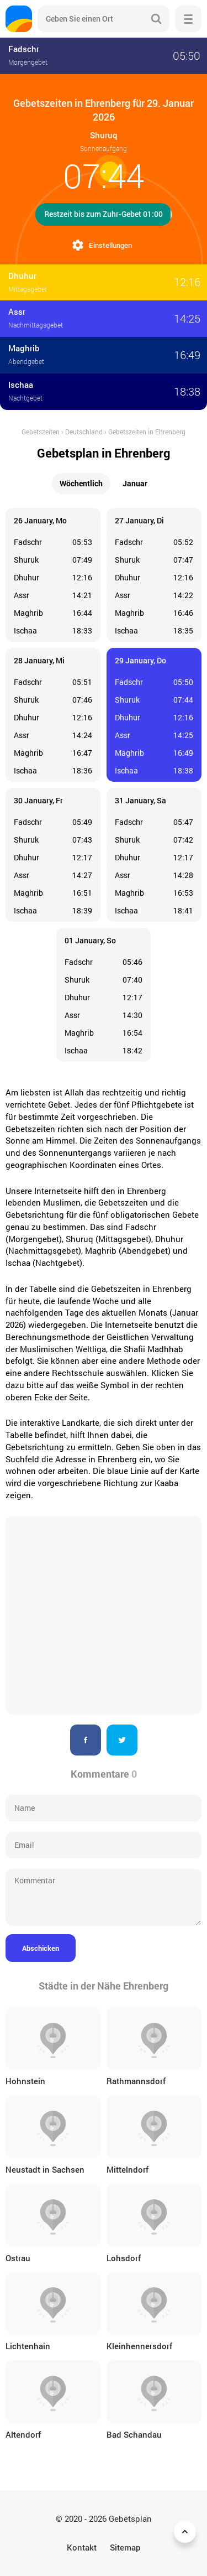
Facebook (85, 1740)
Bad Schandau (134, 2434)
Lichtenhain (28, 2345)
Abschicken (40, 1948)
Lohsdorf (124, 2257)
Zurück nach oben (186, 2532)
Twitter (122, 1740)
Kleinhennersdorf (139, 2345)
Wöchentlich (81, 483)
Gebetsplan (130, 2518)
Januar (135, 483)
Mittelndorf (127, 2169)
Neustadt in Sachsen (45, 2169)
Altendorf (23, 2434)
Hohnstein (25, 2080)
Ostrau (18, 2257)
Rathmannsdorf (136, 2080)
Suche (156, 19)
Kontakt (82, 2547)
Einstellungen (110, 245)
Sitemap (125, 2547)
